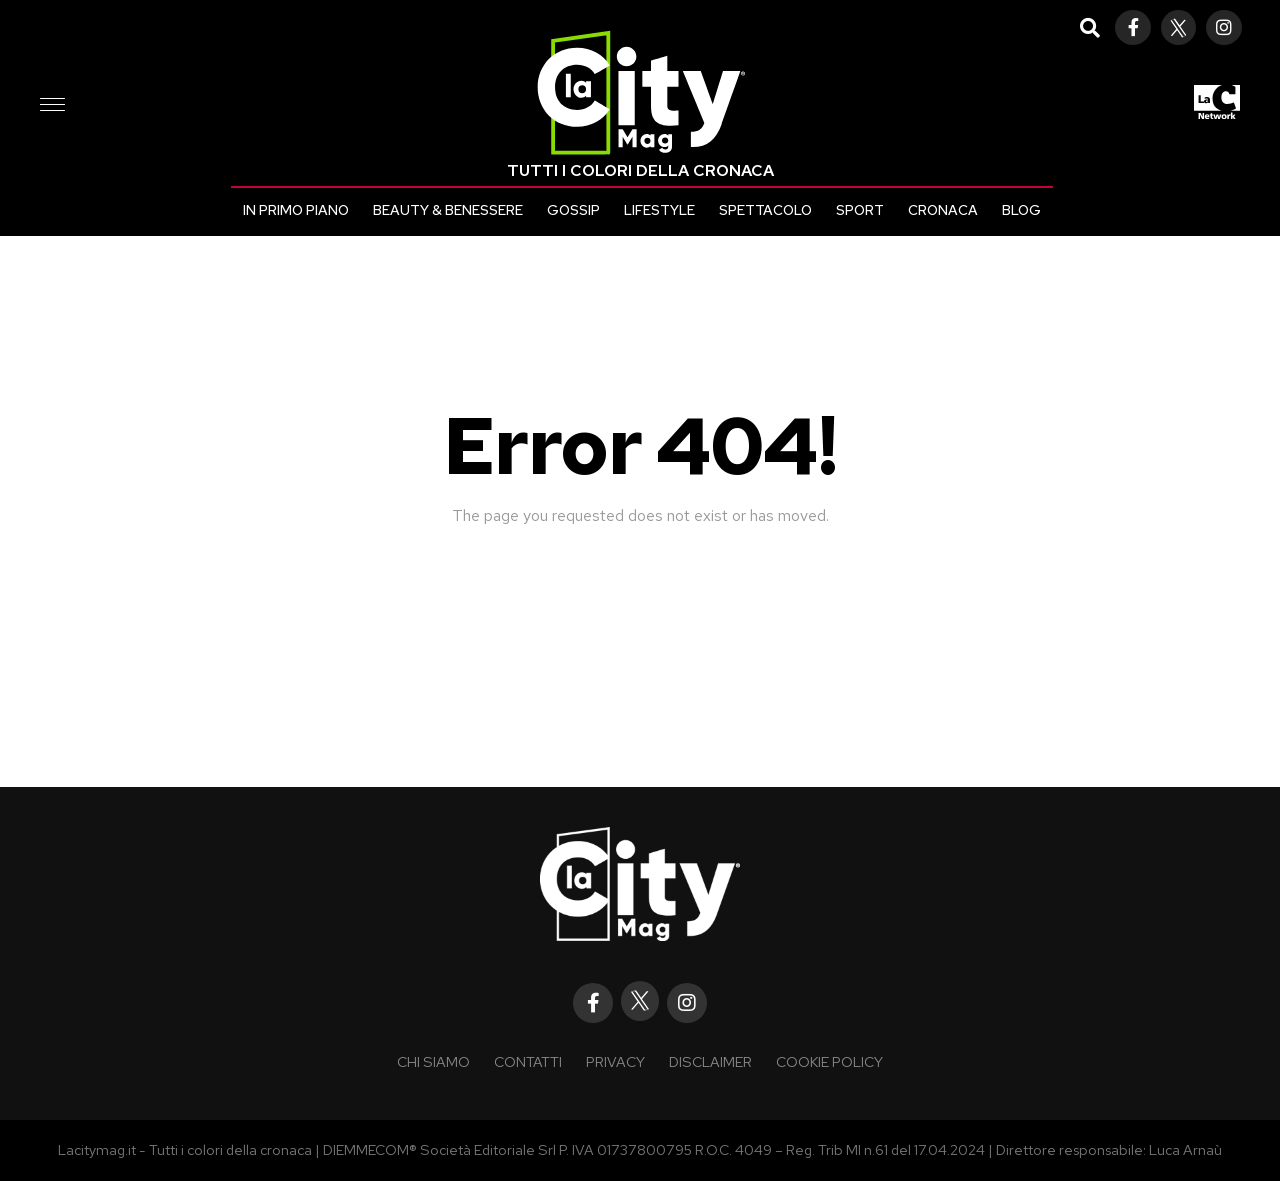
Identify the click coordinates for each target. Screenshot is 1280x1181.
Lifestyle (659, 210)
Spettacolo (765, 210)
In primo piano (296, 210)
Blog (1021, 210)
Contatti (528, 1061)
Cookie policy (829, 1061)
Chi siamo (433, 1061)
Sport (860, 210)
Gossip (573, 210)
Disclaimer (710, 1061)
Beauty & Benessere (448, 210)
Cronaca (943, 210)
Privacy (615, 1061)
